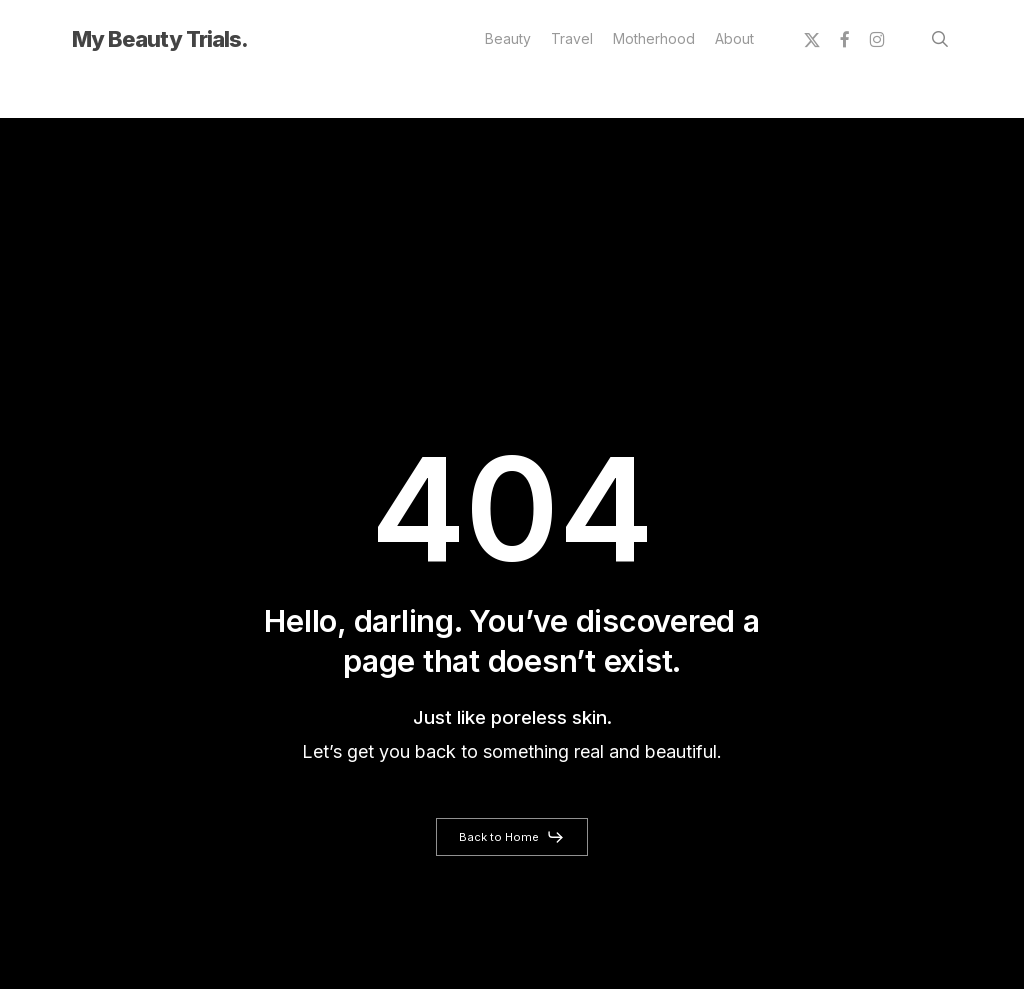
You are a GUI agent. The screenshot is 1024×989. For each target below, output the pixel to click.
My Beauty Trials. (160, 39)
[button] (512, 837)
